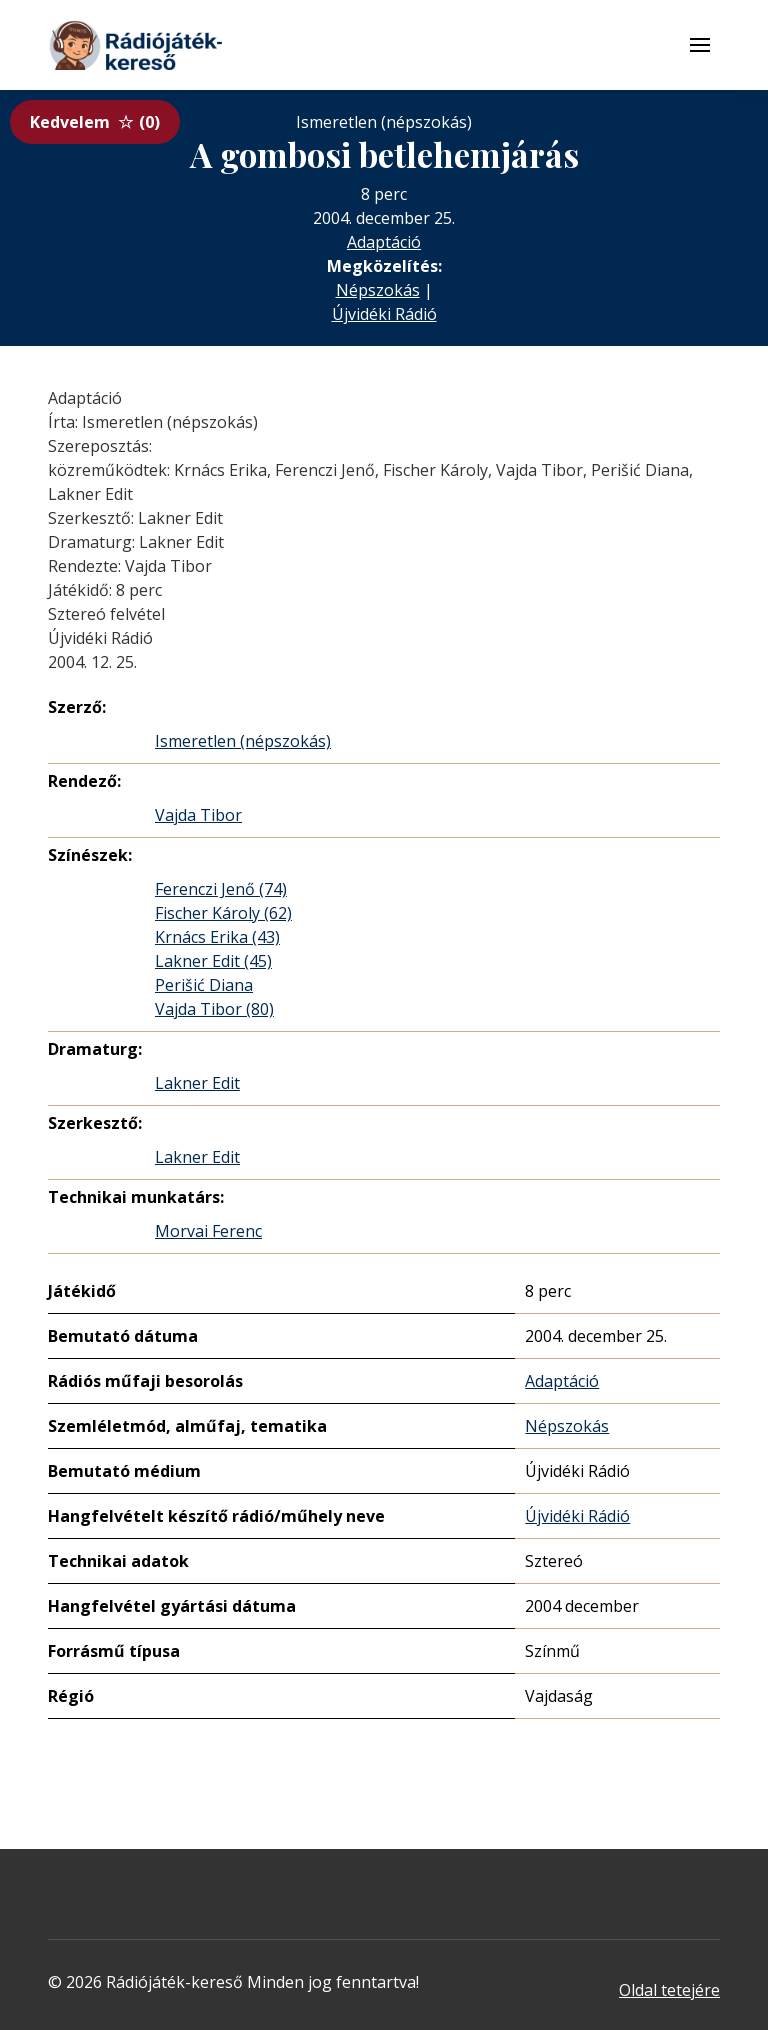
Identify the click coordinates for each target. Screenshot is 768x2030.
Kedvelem (95, 122)
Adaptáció (384, 242)
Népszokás (378, 290)
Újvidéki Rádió (384, 314)
